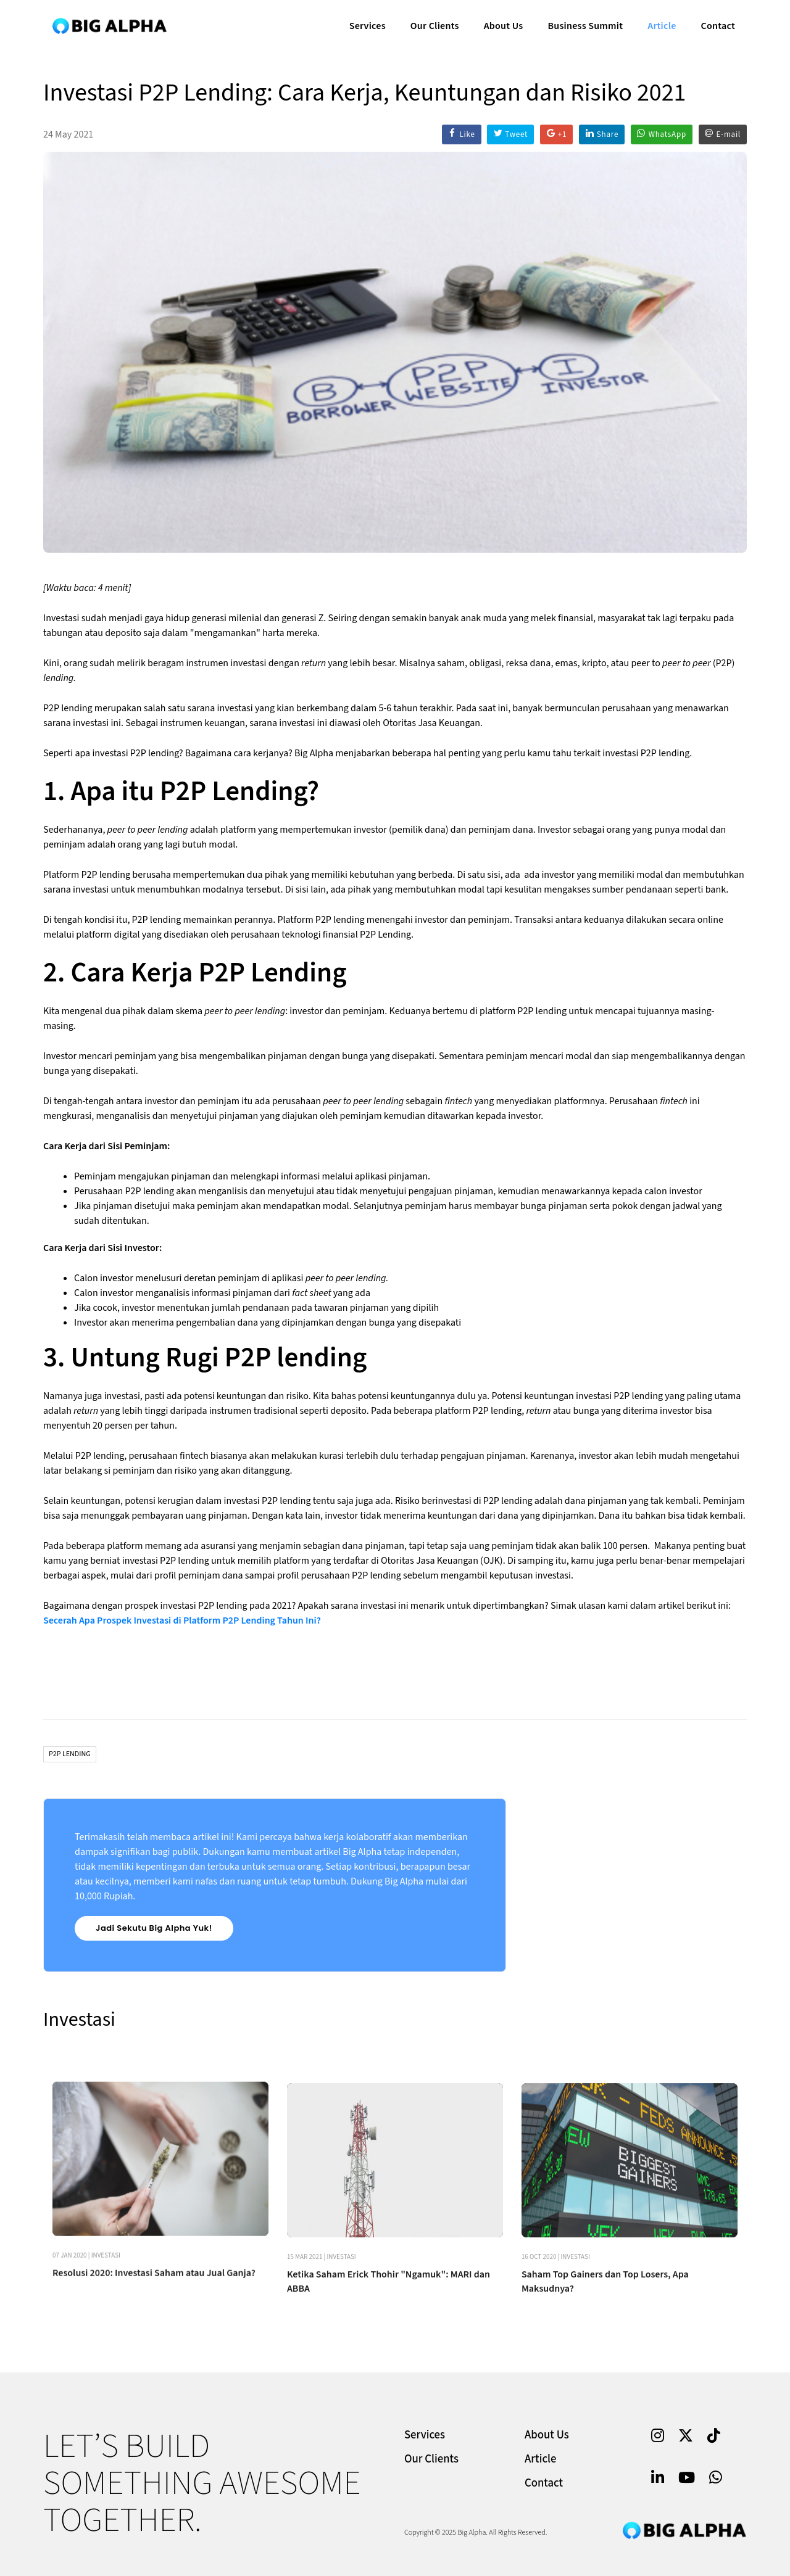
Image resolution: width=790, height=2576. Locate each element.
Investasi (105, 2367)
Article (660, 22)
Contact (716, 22)
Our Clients (432, 22)
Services (365, 22)
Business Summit (583, 22)
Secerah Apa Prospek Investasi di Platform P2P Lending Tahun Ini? (182, 1620)
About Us (501, 22)
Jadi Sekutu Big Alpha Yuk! (154, 1928)
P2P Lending (70, 1754)
